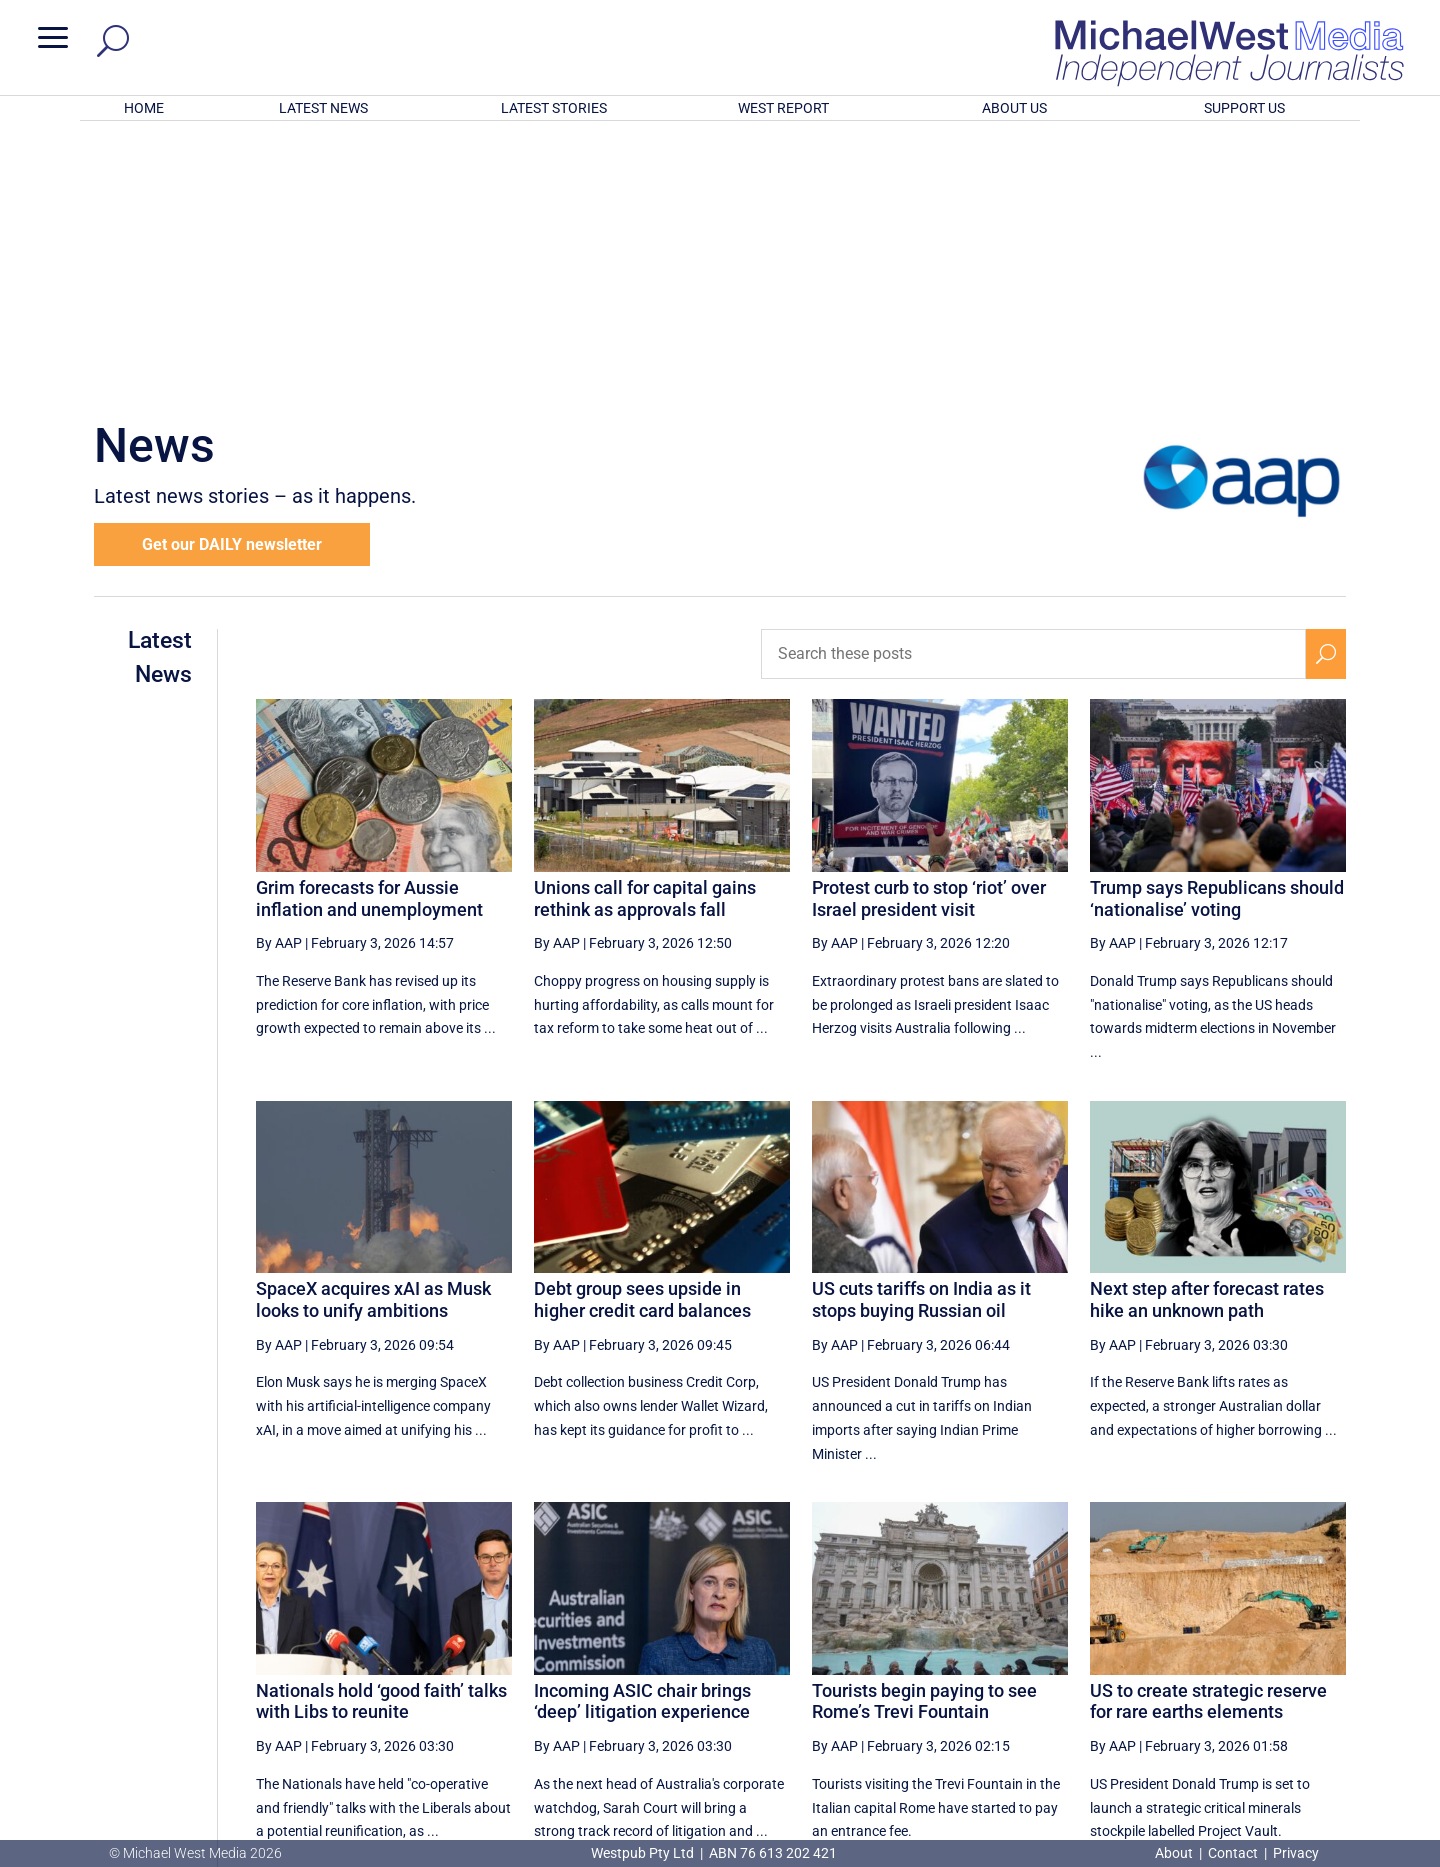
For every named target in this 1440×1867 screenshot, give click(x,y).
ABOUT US (1014, 108)
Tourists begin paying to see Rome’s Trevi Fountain (924, 1439)
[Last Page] (1323, 1657)
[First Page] (839, 1657)
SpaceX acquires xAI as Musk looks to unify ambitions (373, 1037)
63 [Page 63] (1182, 1658)
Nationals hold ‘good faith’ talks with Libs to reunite (381, 1439)
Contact (1233, 1853)
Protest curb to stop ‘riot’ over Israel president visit (929, 636)
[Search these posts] (1033, 392)
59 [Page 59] (980, 1658)
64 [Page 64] (1233, 1658)
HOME (144, 108)
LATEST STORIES (554, 108)
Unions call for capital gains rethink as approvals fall (645, 636)
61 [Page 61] (1081, 1658)
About (1175, 1853)
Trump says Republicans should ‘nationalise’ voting (1217, 636)
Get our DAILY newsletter (232, 282)
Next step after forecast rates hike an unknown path (1207, 1037)
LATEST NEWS (323, 108)
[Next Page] (1278, 1657)
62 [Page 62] (1131, 1658)
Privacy (1296, 1853)
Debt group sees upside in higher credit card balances (642, 1037)
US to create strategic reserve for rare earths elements (1208, 1439)
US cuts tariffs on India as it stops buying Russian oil (921, 1037)
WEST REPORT (783, 108)
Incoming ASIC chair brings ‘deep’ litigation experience (642, 1439)
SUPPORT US (1244, 108)
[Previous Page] (883, 1657)
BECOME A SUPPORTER (1336, 1732)
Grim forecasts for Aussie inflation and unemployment (369, 636)
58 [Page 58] (929, 1658)
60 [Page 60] (1030, 1658)
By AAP (279, 681)
